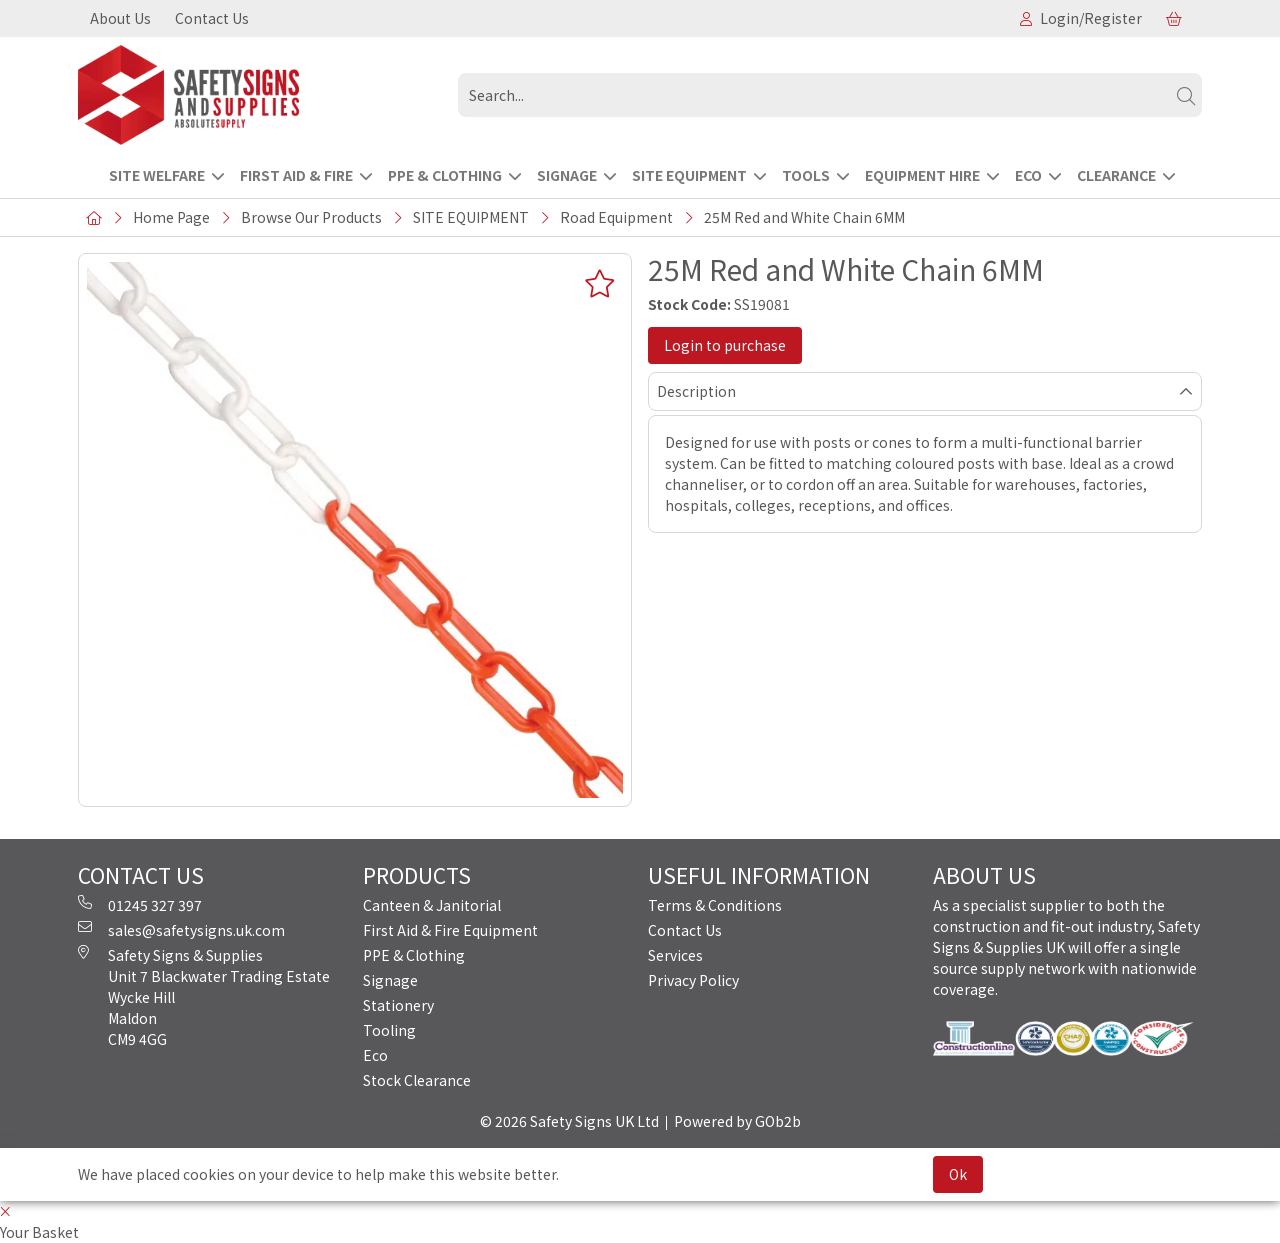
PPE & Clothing (414, 955)
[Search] (1186, 95)
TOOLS (806, 175)
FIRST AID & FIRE (296, 175)
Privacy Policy (693, 980)
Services (675, 955)
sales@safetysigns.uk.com (181, 930)
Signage (390, 980)
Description (696, 391)
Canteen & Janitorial (432, 905)
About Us (120, 18)
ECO (1028, 175)
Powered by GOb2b (737, 1121)
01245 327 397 (140, 905)
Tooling (389, 1030)
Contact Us (212, 18)
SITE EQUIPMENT (689, 175)
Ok (958, 1174)
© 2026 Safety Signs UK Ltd (569, 1121)
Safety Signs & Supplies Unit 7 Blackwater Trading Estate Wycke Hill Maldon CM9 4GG (204, 997)
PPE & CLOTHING (445, 175)
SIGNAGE (567, 175)
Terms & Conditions (715, 905)
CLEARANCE (1116, 175)
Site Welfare (157, 175)
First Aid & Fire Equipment (450, 930)
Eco (375, 1055)
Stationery (398, 1005)
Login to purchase (725, 345)
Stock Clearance (417, 1080)
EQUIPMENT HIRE (922, 175)
